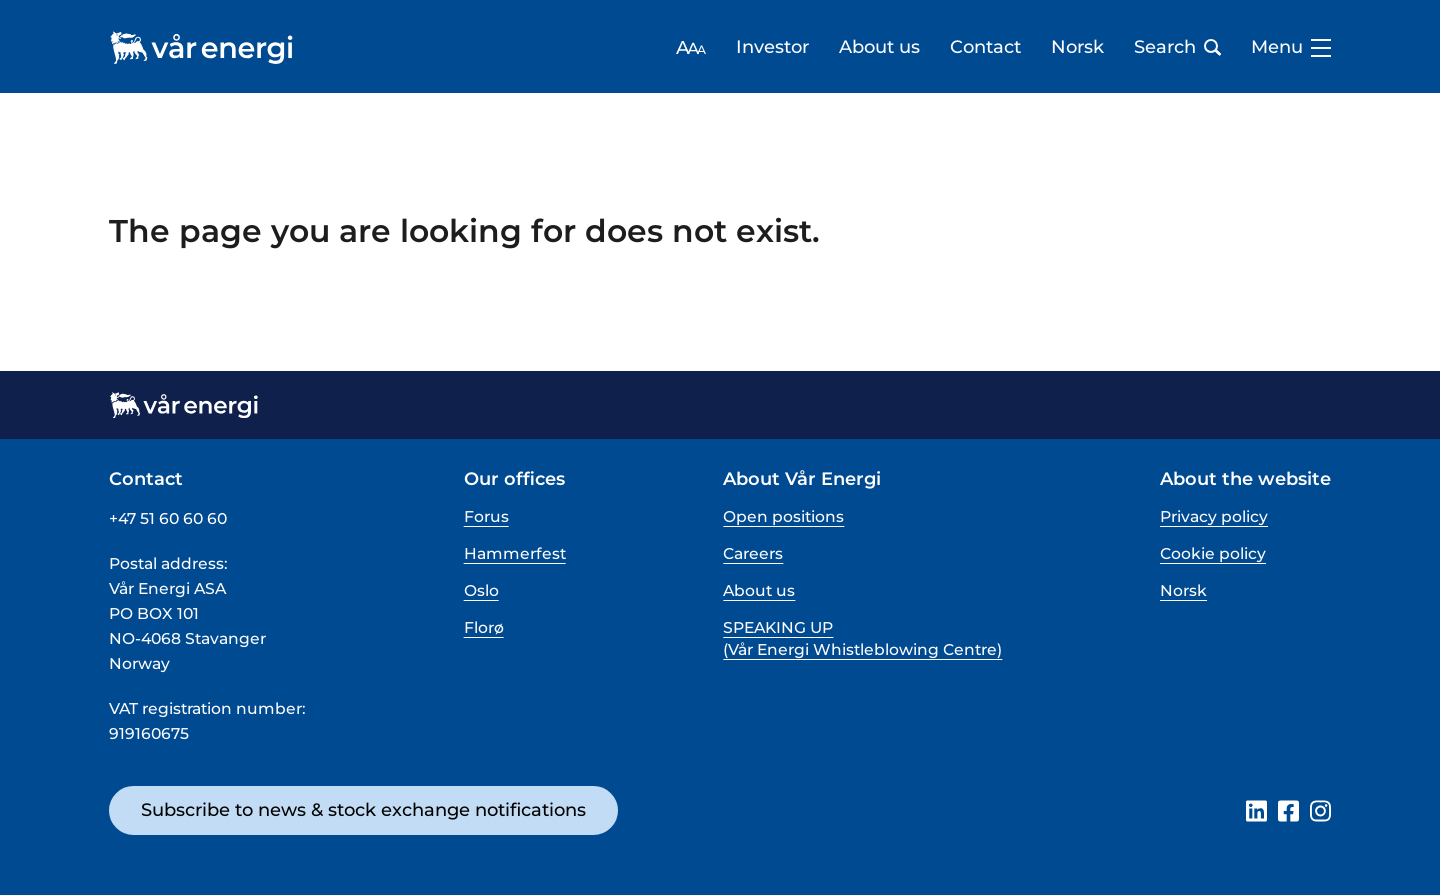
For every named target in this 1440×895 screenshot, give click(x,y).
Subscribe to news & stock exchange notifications (363, 810)
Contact (985, 47)
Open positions (783, 516)
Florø (484, 627)
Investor (772, 47)
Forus (486, 516)
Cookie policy (1213, 553)
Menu (1291, 47)
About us (879, 47)
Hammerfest (515, 553)
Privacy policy (1214, 516)
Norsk (1077, 47)
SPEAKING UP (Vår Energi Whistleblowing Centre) (862, 638)
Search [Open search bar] (1177, 47)
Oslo (481, 590)
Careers (753, 553)
